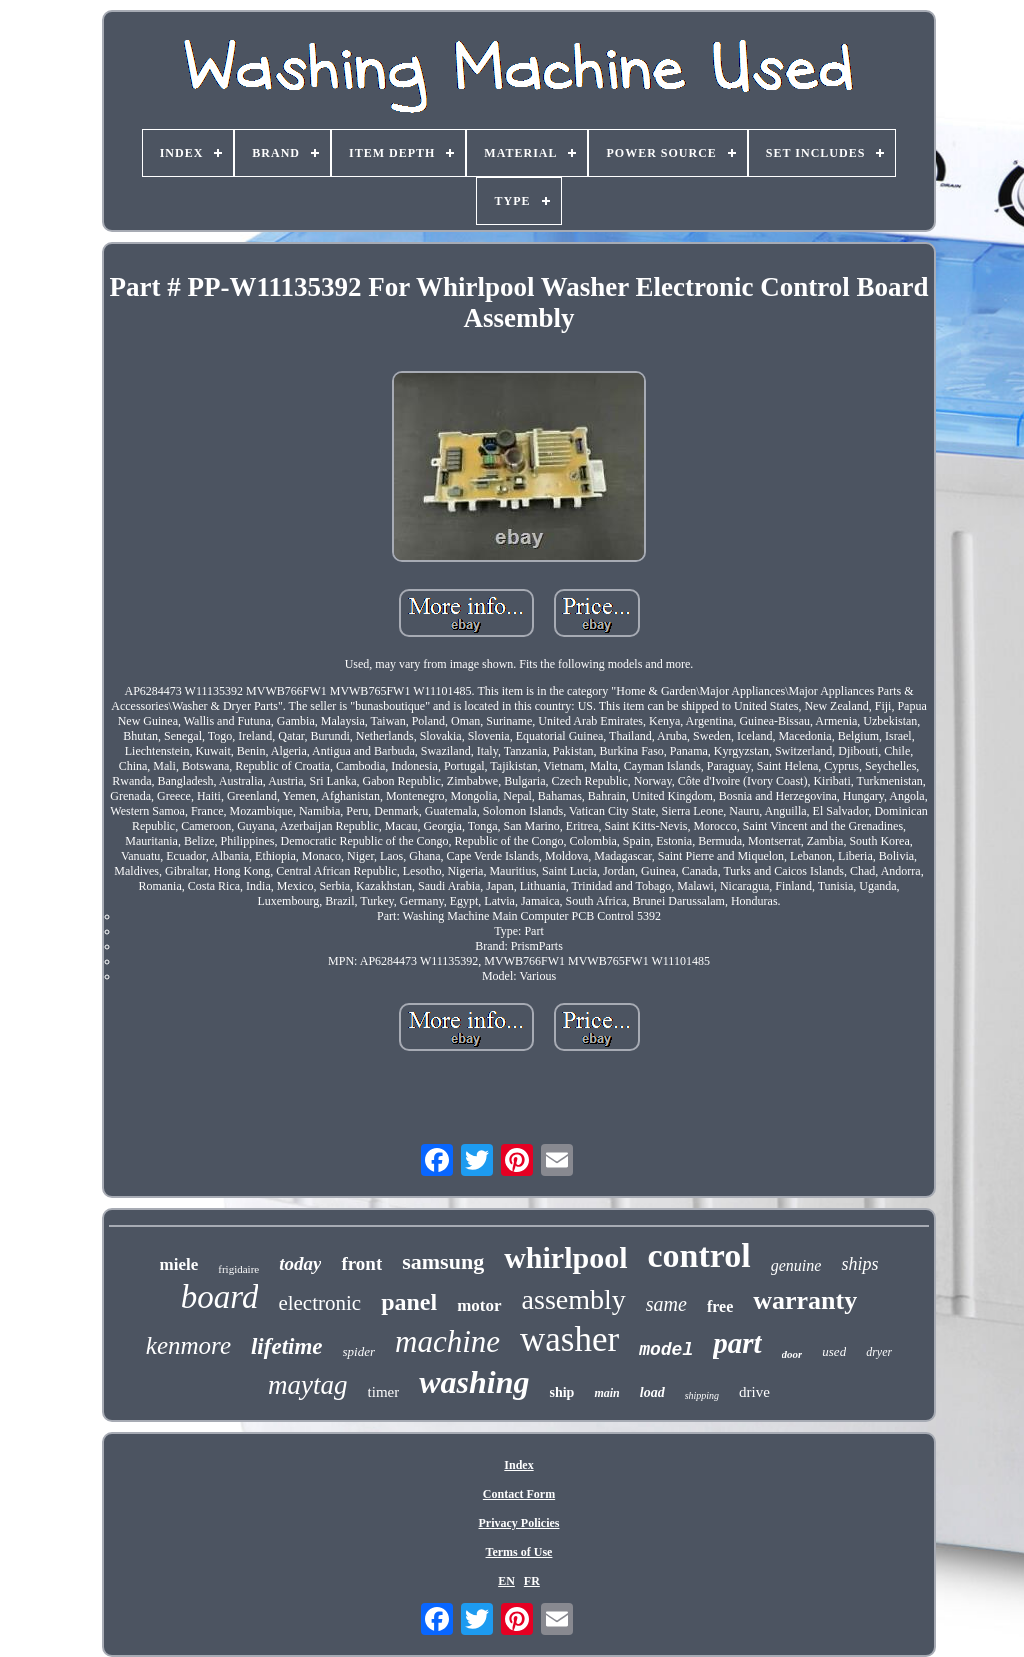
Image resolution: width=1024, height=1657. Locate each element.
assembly (574, 1299)
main (606, 1393)
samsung (443, 1261)
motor (479, 1305)
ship (561, 1392)
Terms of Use (519, 1552)
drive (754, 1392)
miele (179, 1264)
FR (532, 1581)
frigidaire (238, 1269)
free (720, 1306)
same (666, 1304)
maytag (307, 1385)
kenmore (188, 1345)
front (361, 1263)
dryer (879, 1352)
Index (518, 1465)
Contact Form (519, 1494)
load (652, 1392)
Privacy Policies (519, 1523)
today (300, 1263)
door (792, 1354)
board (220, 1297)
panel (409, 1302)
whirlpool (565, 1257)
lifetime (287, 1346)
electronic (319, 1303)
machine (447, 1341)
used (834, 1351)
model (666, 1350)
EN (506, 1581)
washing (474, 1382)
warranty (805, 1300)
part (737, 1343)
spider (359, 1351)
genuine (796, 1265)
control (699, 1255)
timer (384, 1392)
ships (859, 1264)
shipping (702, 1395)
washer (569, 1339)
